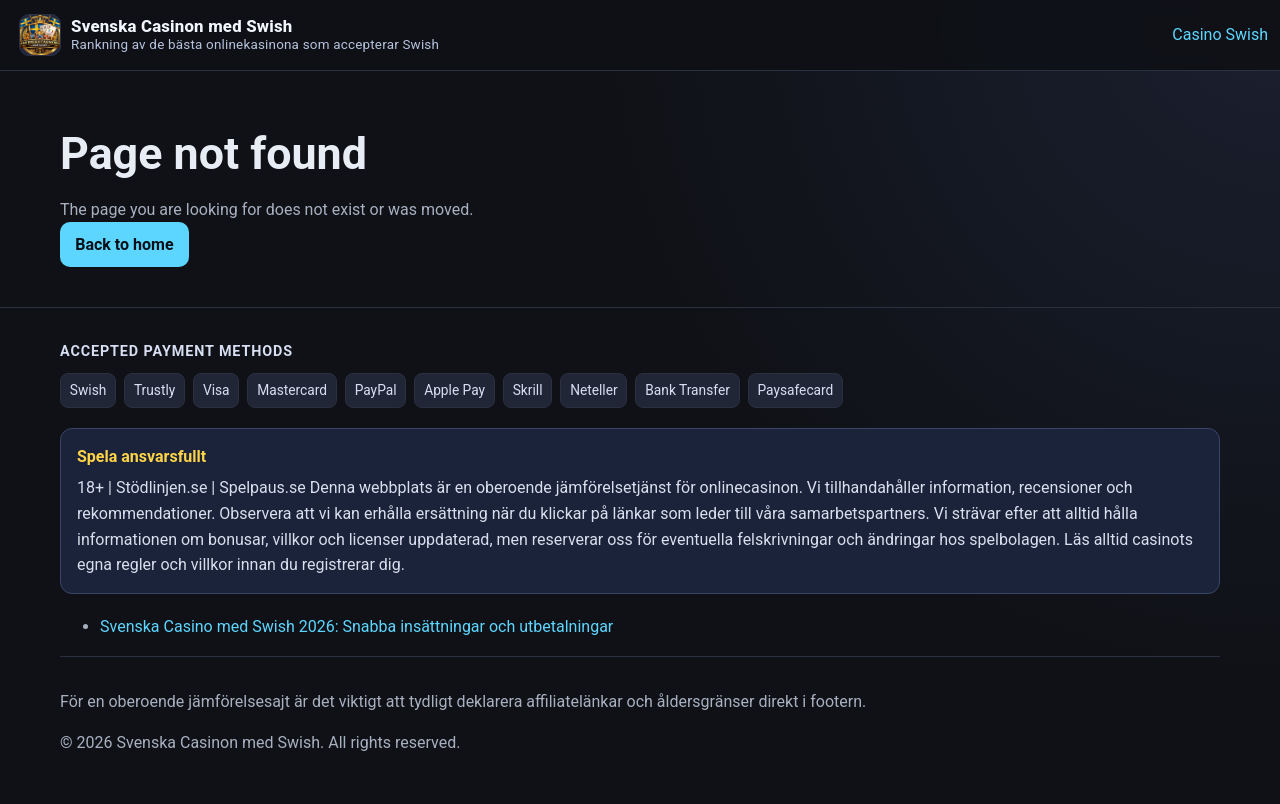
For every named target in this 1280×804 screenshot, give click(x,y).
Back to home (124, 244)
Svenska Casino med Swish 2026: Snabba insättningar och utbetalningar (356, 626)
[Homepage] (40, 35)
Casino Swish (1220, 34)
